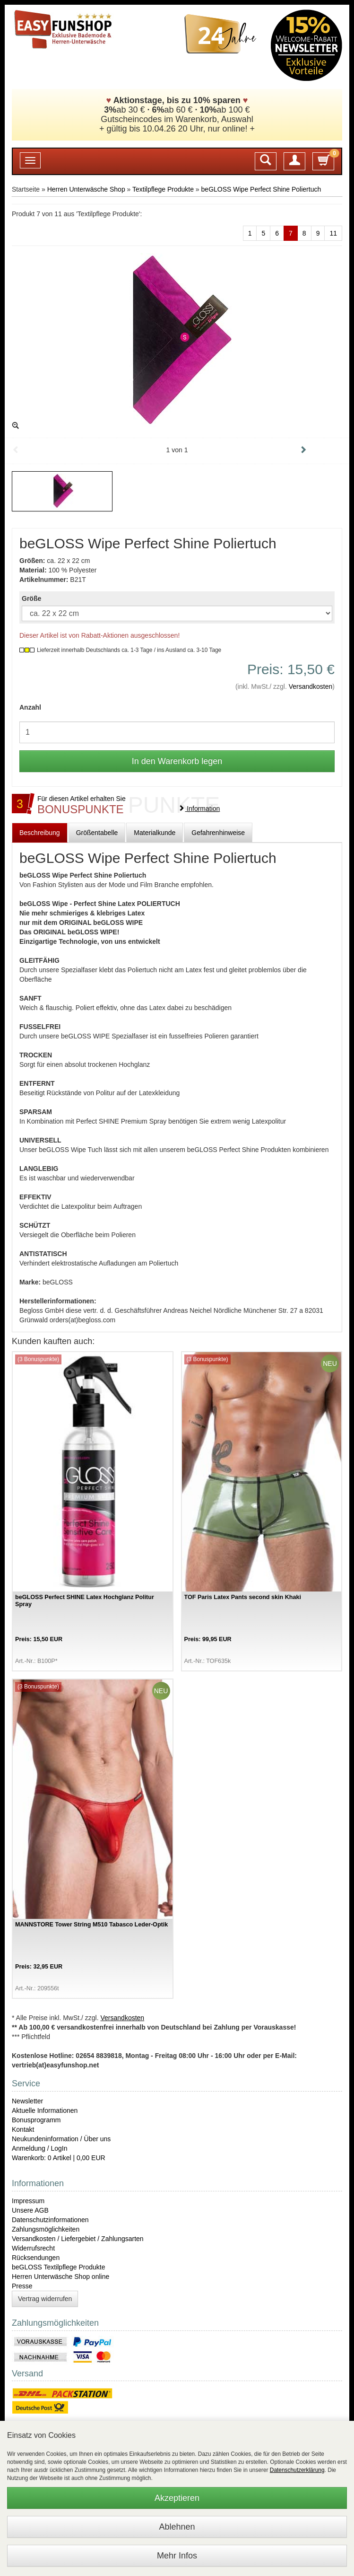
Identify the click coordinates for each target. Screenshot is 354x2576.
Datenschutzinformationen (50, 2220)
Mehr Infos (177, 2555)
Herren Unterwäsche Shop (86, 189)
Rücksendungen (36, 2257)
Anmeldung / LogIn (40, 2148)
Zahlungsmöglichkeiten (45, 2229)
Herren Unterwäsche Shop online (60, 2276)
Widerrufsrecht (33, 2248)
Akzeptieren (177, 2498)
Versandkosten (311, 686)
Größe (31, 598)
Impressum (28, 2201)
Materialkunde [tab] (154, 832)
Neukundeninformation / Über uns (61, 2139)
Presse (22, 2286)
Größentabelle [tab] (97, 832)
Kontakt (23, 2129)
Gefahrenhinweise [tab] (218, 832)
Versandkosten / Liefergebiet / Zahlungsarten (78, 2238)
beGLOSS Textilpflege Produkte (58, 2267)
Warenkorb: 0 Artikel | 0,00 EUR (58, 2158)
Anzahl (30, 707)
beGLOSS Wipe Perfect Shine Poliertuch (261, 189)
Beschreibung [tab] (39, 832)
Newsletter (27, 2101)
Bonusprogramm (36, 2120)
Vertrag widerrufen (45, 2299)
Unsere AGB (30, 2210)
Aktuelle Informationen (45, 2110)
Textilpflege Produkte (163, 189)
